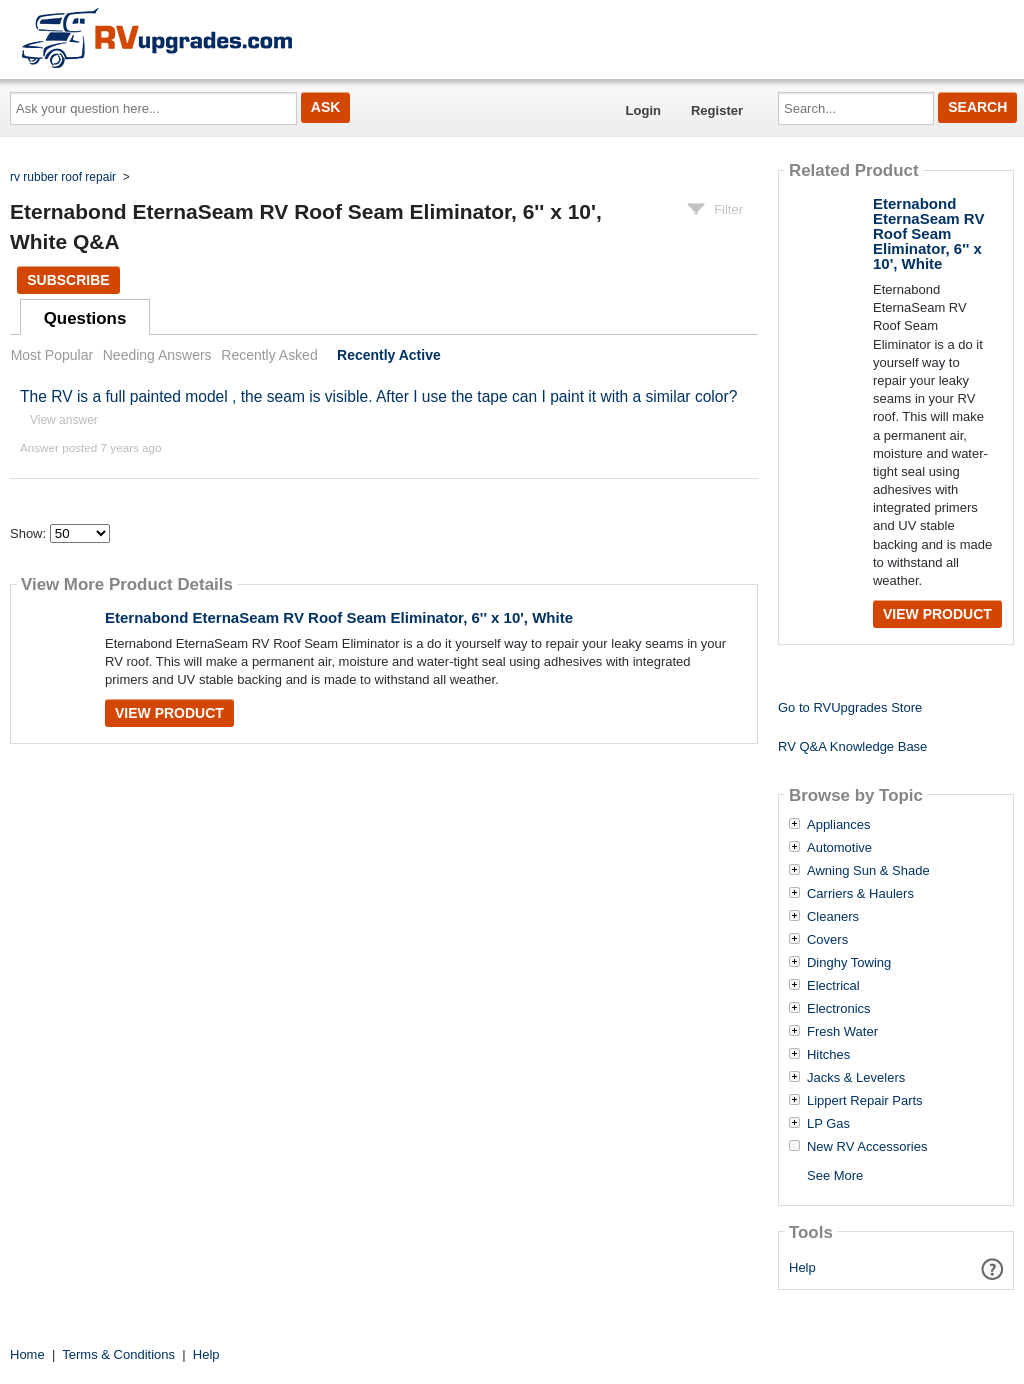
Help (802, 1267)
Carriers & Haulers (860, 894)
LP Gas (828, 1124)
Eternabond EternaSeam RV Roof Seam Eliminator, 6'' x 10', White (339, 617)
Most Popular (52, 355)
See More (835, 1175)
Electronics (839, 1009)
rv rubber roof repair (63, 177)
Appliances (839, 825)
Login (643, 110)
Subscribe (68, 280)
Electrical (833, 986)
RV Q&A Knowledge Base (852, 746)
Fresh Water (842, 1032)
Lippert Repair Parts (865, 1101)
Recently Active (389, 355)
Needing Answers (157, 355)
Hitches (828, 1055)
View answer (64, 420)
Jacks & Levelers (856, 1078)
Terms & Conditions (118, 1354)
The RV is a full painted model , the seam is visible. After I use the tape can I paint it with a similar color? (378, 396)
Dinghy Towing (849, 963)
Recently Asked (269, 355)
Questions (85, 318)
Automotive (839, 848)
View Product (169, 713)
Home (27, 1354)
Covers (827, 940)
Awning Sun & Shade (868, 871)
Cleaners (833, 917)
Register (717, 110)
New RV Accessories (867, 1147)
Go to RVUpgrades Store (850, 707)
